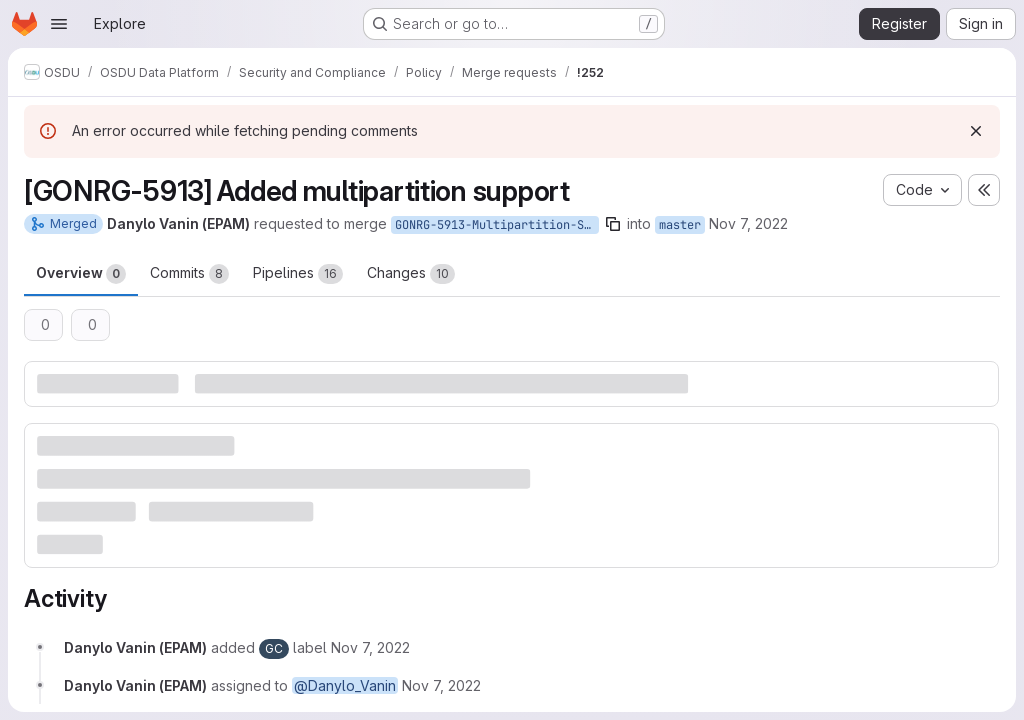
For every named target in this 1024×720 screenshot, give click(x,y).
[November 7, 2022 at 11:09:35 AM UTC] (370, 647)
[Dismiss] (976, 131)
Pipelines (298, 274)
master (680, 225)
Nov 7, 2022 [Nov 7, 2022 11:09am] (748, 223)
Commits (189, 274)
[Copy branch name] (613, 224)
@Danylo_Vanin (345, 685)
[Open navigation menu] (59, 24)
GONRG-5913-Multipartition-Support (497, 225)
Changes (411, 274)
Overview (81, 274)
